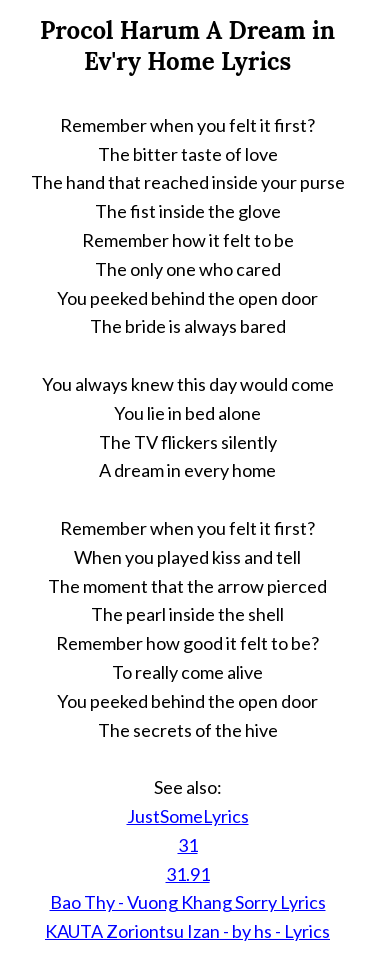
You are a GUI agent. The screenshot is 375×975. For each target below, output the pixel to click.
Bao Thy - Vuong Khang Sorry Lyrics (188, 902)
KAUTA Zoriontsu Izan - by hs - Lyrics (187, 931)
